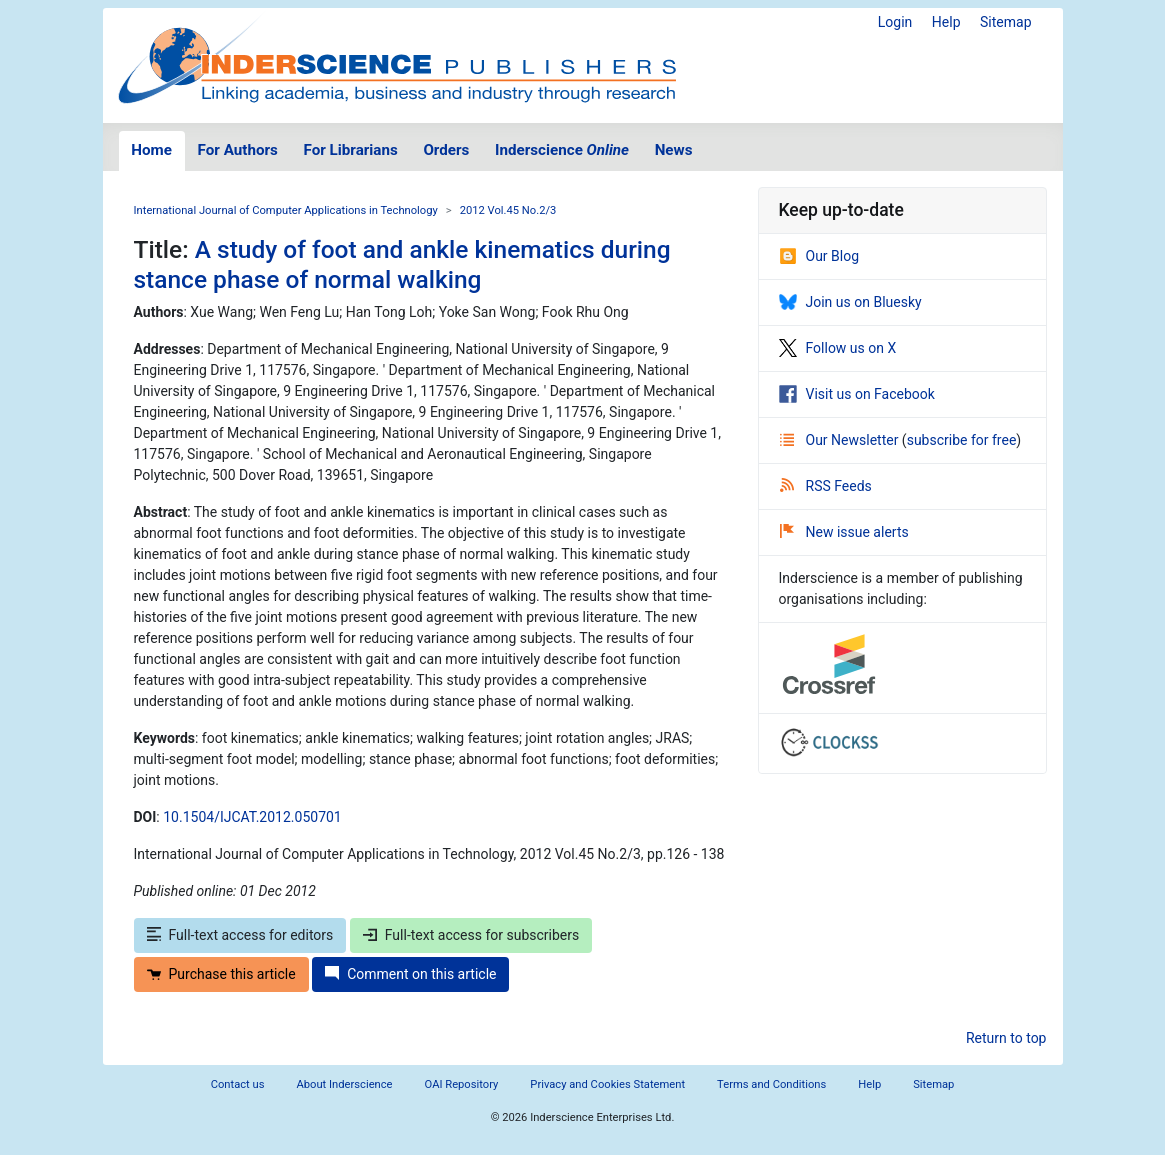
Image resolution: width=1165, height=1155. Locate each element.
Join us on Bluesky (850, 302)
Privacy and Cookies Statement (607, 1084)
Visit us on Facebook (857, 394)
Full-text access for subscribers (471, 935)
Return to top (1006, 1038)
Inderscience (562, 150)
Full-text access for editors (240, 935)
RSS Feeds (826, 486)
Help (946, 22)
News (674, 150)
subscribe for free (962, 440)
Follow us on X (838, 348)
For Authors (238, 150)
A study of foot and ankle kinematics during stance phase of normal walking (402, 264)
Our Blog (819, 256)
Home (151, 150)
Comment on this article (410, 974)
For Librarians (350, 150)
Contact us (238, 1084)
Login (895, 22)
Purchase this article (221, 974)
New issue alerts (844, 532)
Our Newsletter (841, 440)
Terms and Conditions (771, 1084)
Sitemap (1005, 22)
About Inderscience (344, 1084)
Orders (446, 150)
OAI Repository (462, 1084)
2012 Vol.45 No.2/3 (508, 210)
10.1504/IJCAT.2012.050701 (252, 817)
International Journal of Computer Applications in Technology (286, 210)
